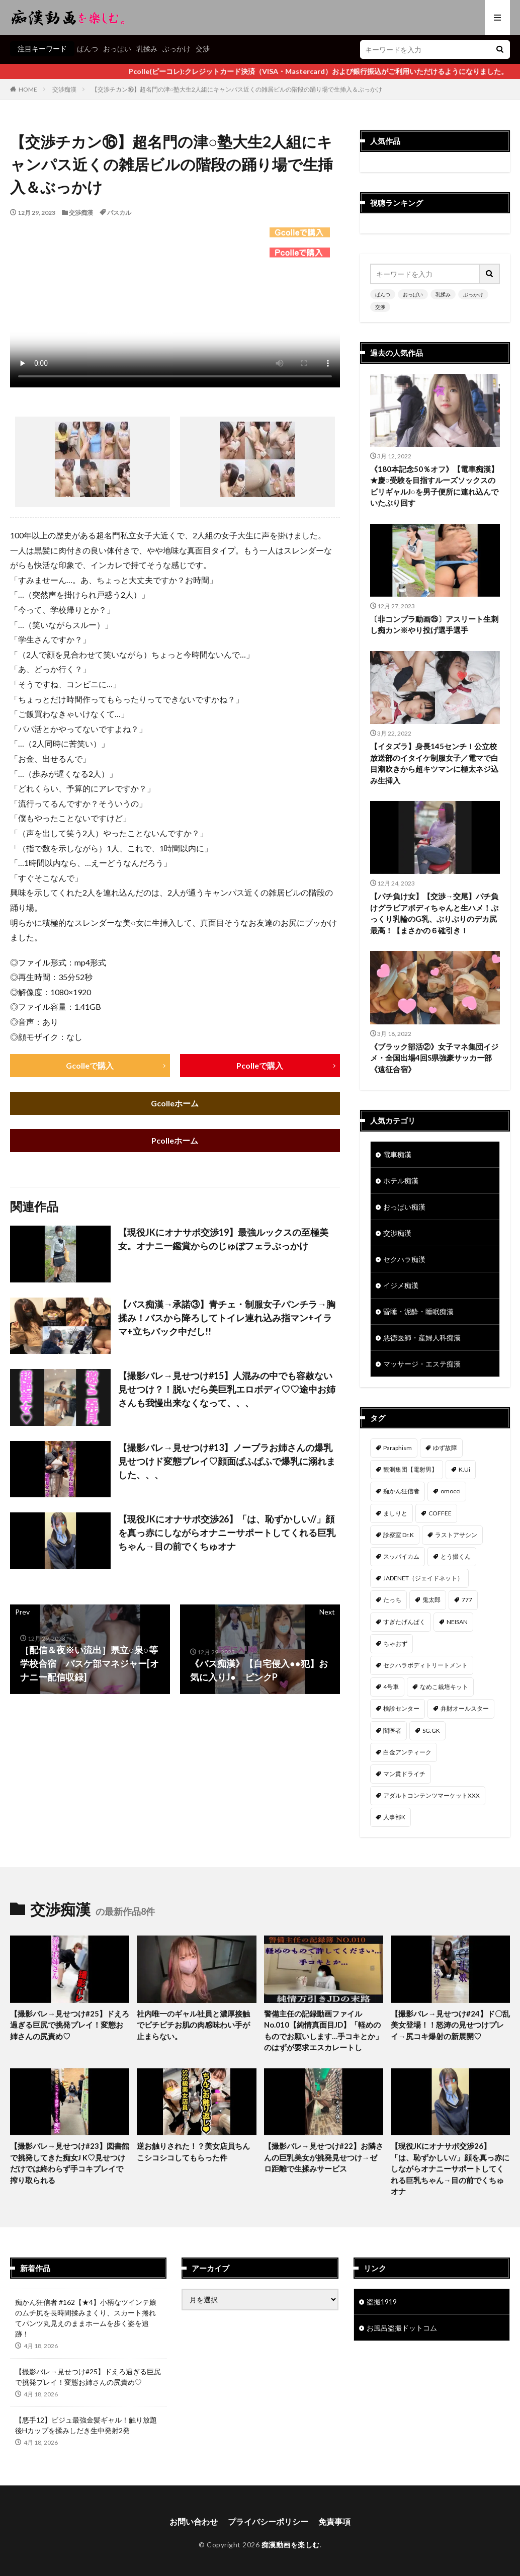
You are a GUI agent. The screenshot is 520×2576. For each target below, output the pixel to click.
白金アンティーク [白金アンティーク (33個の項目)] (407, 1752)
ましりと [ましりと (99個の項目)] (395, 1513)
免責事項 (334, 2521)
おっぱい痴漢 (404, 1206)
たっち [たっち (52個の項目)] (392, 1599)
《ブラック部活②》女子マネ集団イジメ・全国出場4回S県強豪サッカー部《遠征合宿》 (434, 1058)
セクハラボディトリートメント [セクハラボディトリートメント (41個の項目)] (425, 1665)
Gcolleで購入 (90, 1065)
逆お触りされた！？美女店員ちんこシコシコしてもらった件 (193, 2151)
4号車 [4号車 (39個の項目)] (391, 1687)
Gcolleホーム (175, 1103)
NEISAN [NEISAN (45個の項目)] (457, 1622)
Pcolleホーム (174, 1140)
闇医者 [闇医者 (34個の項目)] (392, 1730)
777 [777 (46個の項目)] (467, 1599)
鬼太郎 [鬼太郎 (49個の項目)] (431, 1599)
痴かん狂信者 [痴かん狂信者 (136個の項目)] (401, 1491)
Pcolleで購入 (259, 1065)
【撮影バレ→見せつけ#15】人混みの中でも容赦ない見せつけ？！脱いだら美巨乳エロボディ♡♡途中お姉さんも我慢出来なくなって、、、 (226, 1389)
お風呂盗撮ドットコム (402, 2327)
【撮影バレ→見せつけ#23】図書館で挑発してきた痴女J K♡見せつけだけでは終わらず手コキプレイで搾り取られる (69, 2163)
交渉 (203, 48)
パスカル (119, 212)
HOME (28, 89)
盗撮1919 (382, 2301)
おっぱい (117, 48)
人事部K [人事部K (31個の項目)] (394, 1817)
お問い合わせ (193, 2521)
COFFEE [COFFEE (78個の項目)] (440, 1513)
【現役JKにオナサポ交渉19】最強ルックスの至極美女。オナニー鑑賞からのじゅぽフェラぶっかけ (223, 1239)
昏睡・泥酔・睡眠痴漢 (418, 1311)
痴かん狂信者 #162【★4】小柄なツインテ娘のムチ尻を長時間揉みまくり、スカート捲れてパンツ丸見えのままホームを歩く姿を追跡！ (85, 2318)
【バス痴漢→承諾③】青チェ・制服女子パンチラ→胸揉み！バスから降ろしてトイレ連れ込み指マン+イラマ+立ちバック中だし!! (226, 1318)
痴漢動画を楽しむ (291, 2544)
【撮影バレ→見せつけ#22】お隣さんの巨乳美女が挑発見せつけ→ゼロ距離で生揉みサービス (323, 2157)
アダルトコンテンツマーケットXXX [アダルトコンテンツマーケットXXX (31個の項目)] (431, 1795)
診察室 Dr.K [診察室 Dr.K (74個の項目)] (398, 1535)
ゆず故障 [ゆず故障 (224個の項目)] (445, 1448)
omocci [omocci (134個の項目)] (451, 1491)
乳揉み (146, 48)
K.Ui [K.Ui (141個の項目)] (464, 1469)
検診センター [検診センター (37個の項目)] (401, 1708)
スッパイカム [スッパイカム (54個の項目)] (401, 1556)
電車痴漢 (397, 1154)
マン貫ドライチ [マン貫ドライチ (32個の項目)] (404, 1774)
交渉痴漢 (64, 89)
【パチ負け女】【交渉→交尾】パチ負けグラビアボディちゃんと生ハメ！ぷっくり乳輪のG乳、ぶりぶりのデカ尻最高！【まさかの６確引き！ (434, 913)
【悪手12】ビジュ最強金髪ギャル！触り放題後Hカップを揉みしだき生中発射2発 (86, 2425)
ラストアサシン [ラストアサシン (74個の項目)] (456, 1535)
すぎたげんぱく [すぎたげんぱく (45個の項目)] (404, 1622)
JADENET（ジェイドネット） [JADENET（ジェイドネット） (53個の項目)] (423, 1578)
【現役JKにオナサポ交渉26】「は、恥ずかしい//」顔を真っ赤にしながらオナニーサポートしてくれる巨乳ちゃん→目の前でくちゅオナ (226, 1532)
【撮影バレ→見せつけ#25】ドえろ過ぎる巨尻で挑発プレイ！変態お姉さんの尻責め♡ (69, 2025)
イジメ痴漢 (400, 1285)
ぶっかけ (176, 48)
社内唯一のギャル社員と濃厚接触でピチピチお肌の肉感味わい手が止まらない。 (193, 2025)
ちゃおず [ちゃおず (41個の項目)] (395, 1643)
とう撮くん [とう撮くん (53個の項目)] (456, 1556)
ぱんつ (87, 48)
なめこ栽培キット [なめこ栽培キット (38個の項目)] (444, 1687)
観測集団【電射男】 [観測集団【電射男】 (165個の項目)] (410, 1469)
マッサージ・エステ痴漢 (422, 1363)
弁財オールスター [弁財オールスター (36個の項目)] (465, 1708)
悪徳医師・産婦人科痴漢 (422, 1337)
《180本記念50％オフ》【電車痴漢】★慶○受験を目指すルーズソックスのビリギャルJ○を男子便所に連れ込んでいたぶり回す (434, 486)
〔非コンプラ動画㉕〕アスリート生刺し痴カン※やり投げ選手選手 (434, 624)
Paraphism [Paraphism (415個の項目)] (397, 1448)
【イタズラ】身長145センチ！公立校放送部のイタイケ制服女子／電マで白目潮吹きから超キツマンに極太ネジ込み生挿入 (434, 763)
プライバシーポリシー (268, 2521)
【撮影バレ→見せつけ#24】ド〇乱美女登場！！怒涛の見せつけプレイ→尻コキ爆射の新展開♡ (450, 2025)
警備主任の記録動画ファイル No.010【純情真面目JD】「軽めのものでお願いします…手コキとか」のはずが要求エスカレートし (323, 2030)
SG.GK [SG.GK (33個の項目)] (431, 1730)
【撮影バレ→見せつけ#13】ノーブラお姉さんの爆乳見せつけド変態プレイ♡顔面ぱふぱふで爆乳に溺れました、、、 (226, 1461)
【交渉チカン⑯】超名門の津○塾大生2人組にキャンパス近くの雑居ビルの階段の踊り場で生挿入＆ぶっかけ (237, 89)
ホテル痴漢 (400, 1180)
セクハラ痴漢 (404, 1259)
